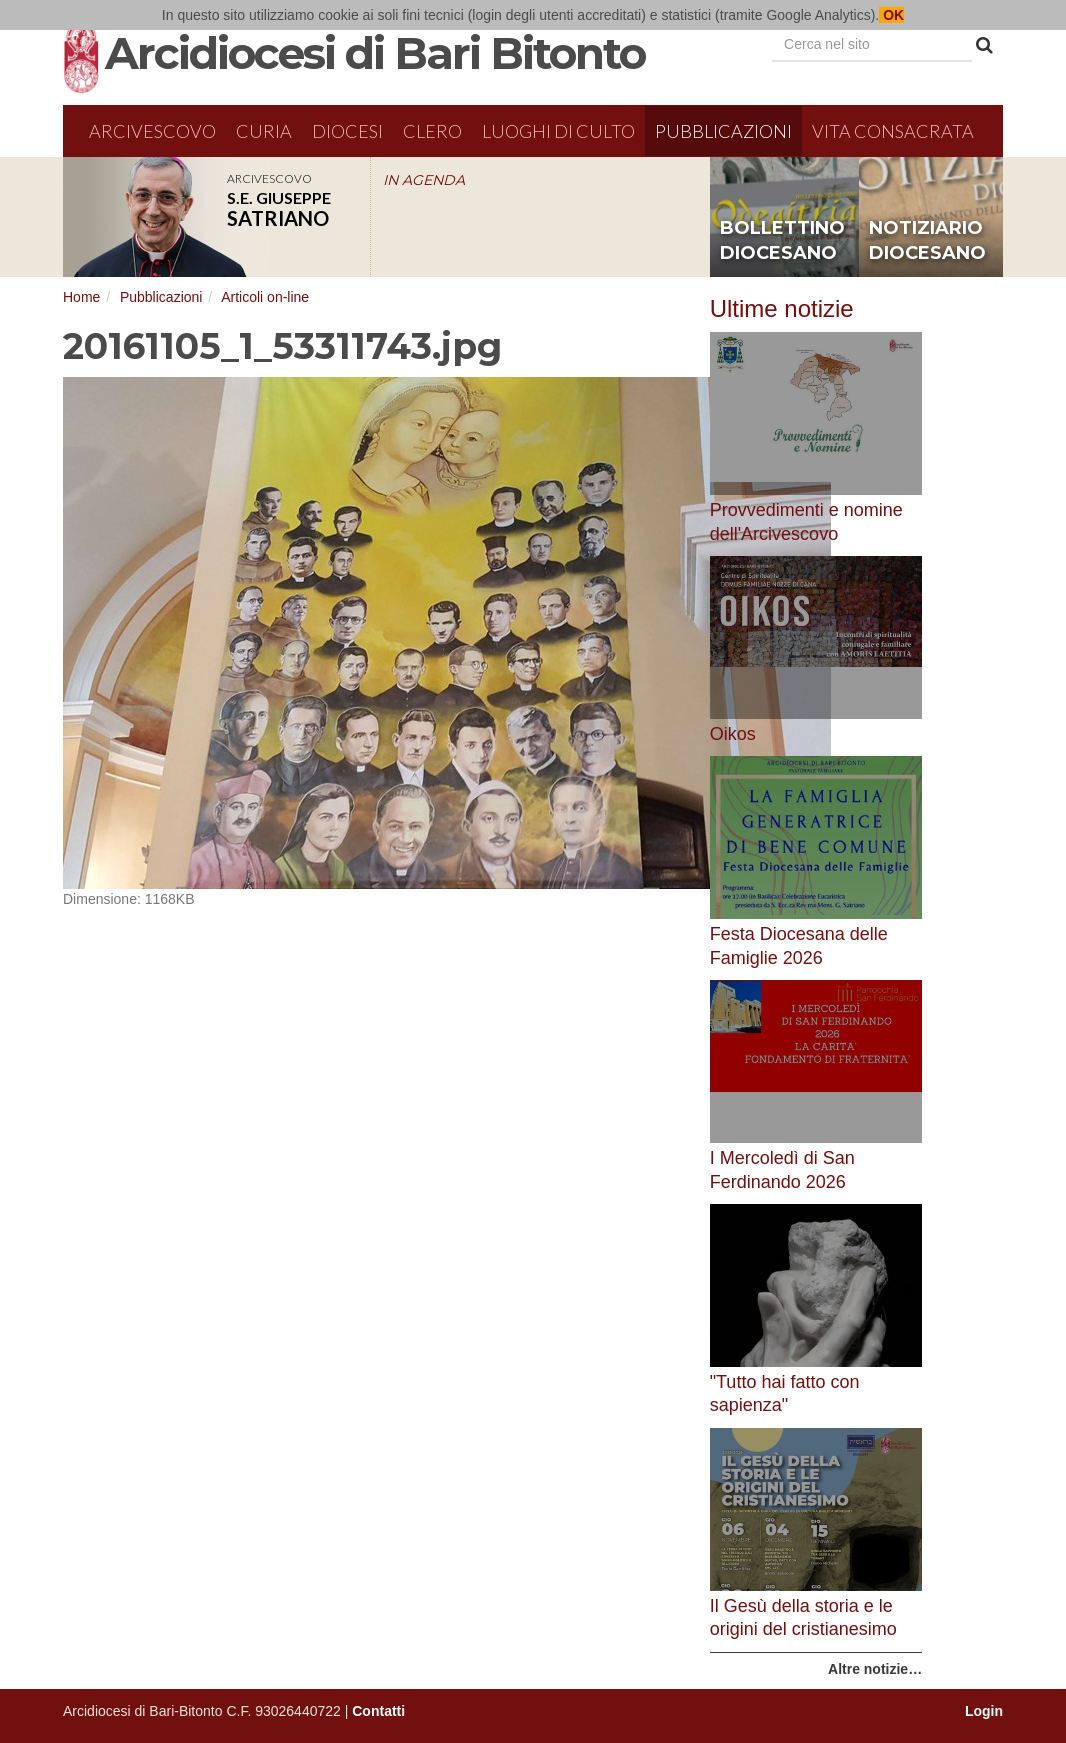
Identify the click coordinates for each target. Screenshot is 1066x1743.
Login (984, 1711)
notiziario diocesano (927, 241)
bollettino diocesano (782, 241)
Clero (432, 131)
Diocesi (347, 131)
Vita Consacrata (893, 131)
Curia (264, 131)
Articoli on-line (265, 297)
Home (81, 297)
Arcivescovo (152, 131)
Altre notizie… (875, 1669)
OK (891, 15)
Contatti (378, 1711)
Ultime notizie (782, 308)
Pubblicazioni (723, 131)
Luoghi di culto (558, 131)
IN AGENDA (424, 180)
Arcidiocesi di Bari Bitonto (375, 53)
